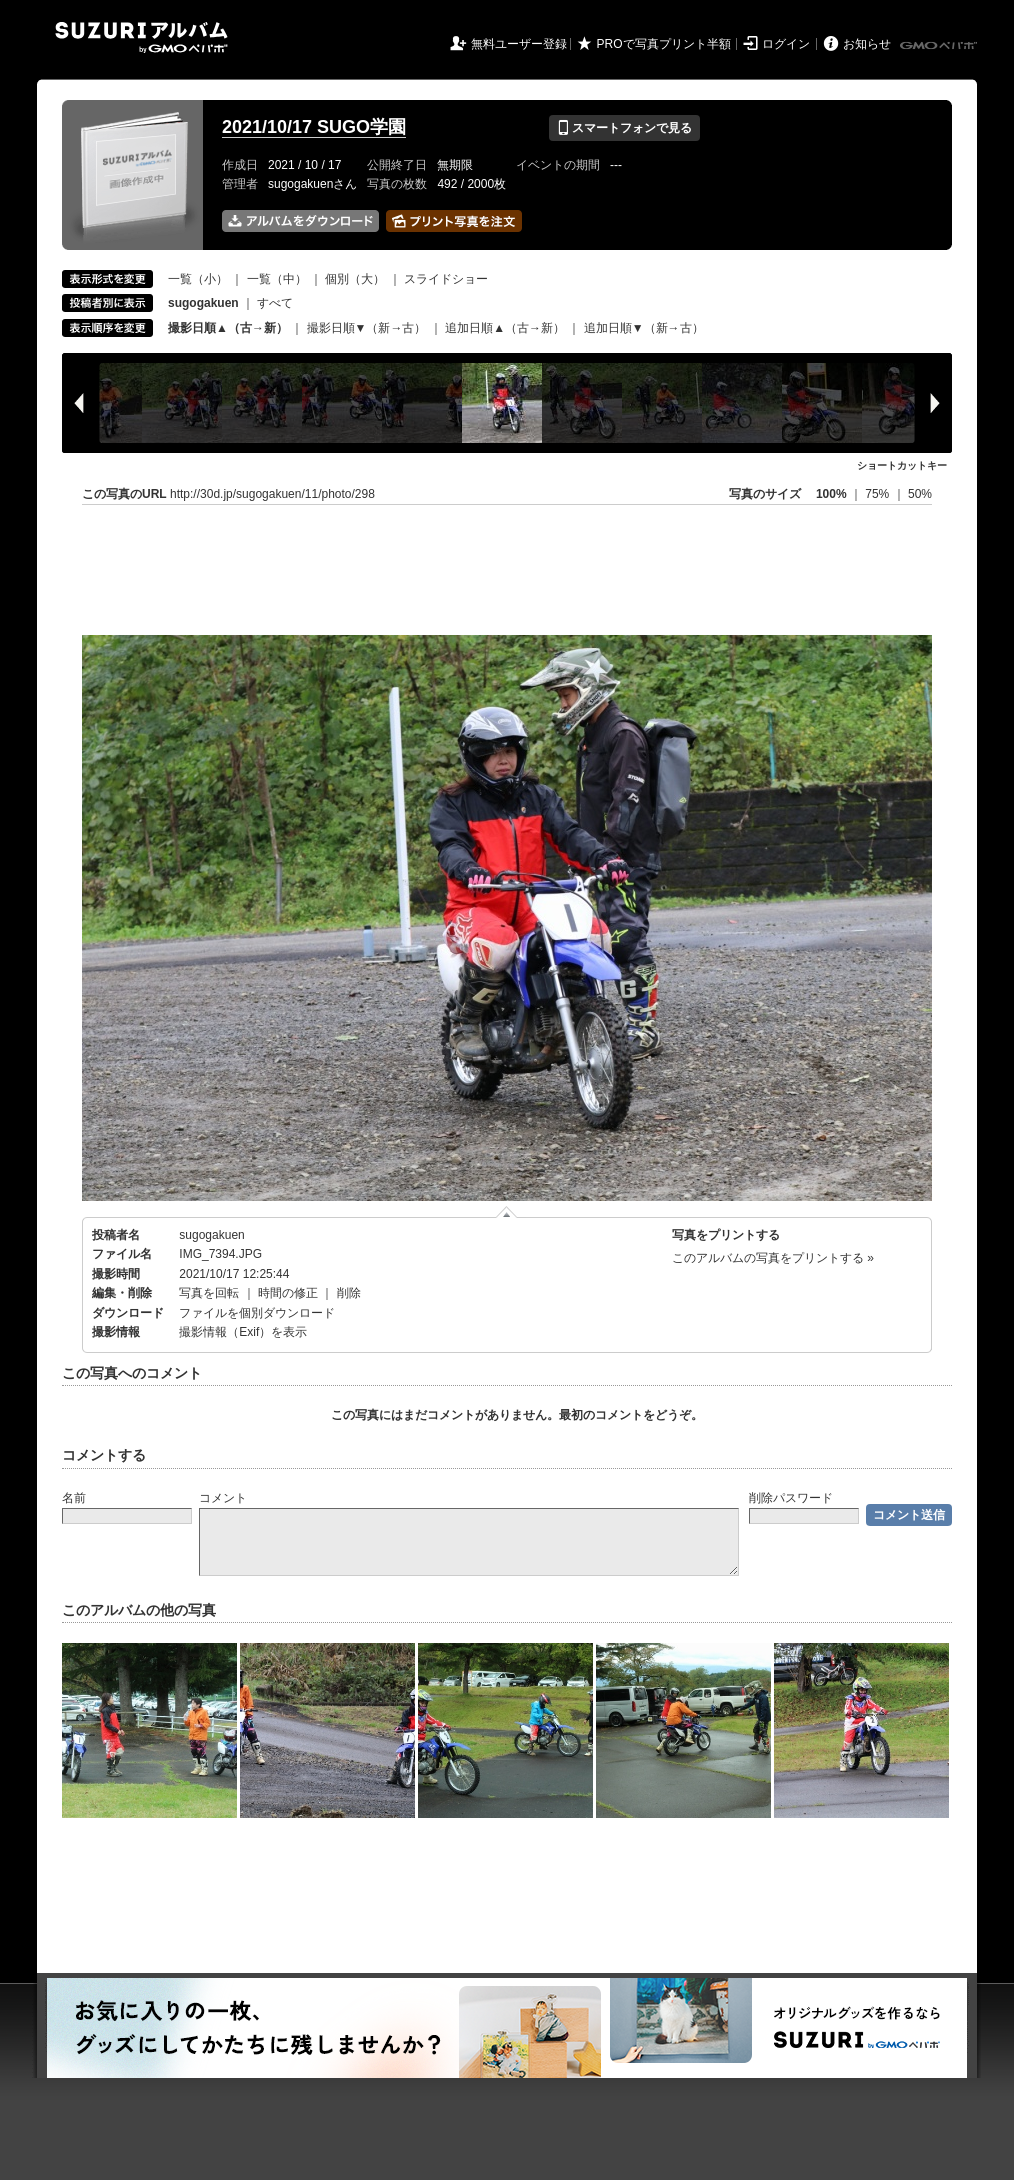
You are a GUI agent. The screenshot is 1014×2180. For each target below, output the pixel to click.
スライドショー (446, 279)
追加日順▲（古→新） (505, 328)
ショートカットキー (902, 465)
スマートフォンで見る (624, 128)
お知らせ (867, 44)
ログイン (786, 44)
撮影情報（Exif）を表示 (243, 1332)
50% (920, 494)
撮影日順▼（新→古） (367, 328)
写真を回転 (209, 1293)
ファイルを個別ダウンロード (257, 1313)
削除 (349, 1293)
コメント (223, 1498)
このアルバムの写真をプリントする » (773, 1258)
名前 (74, 1498)
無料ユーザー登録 (519, 44)
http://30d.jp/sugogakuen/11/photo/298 (272, 494)
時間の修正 (288, 1293)
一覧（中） (277, 279)
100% (831, 494)
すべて (275, 303)
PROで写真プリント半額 (664, 44)
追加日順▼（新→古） (644, 328)
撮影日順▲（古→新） (228, 328)
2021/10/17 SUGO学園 (314, 127)
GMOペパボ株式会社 (940, 46)
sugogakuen (211, 1235)
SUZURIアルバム (141, 37)
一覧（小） (198, 279)
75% (878, 494)
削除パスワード (791, 1498)
